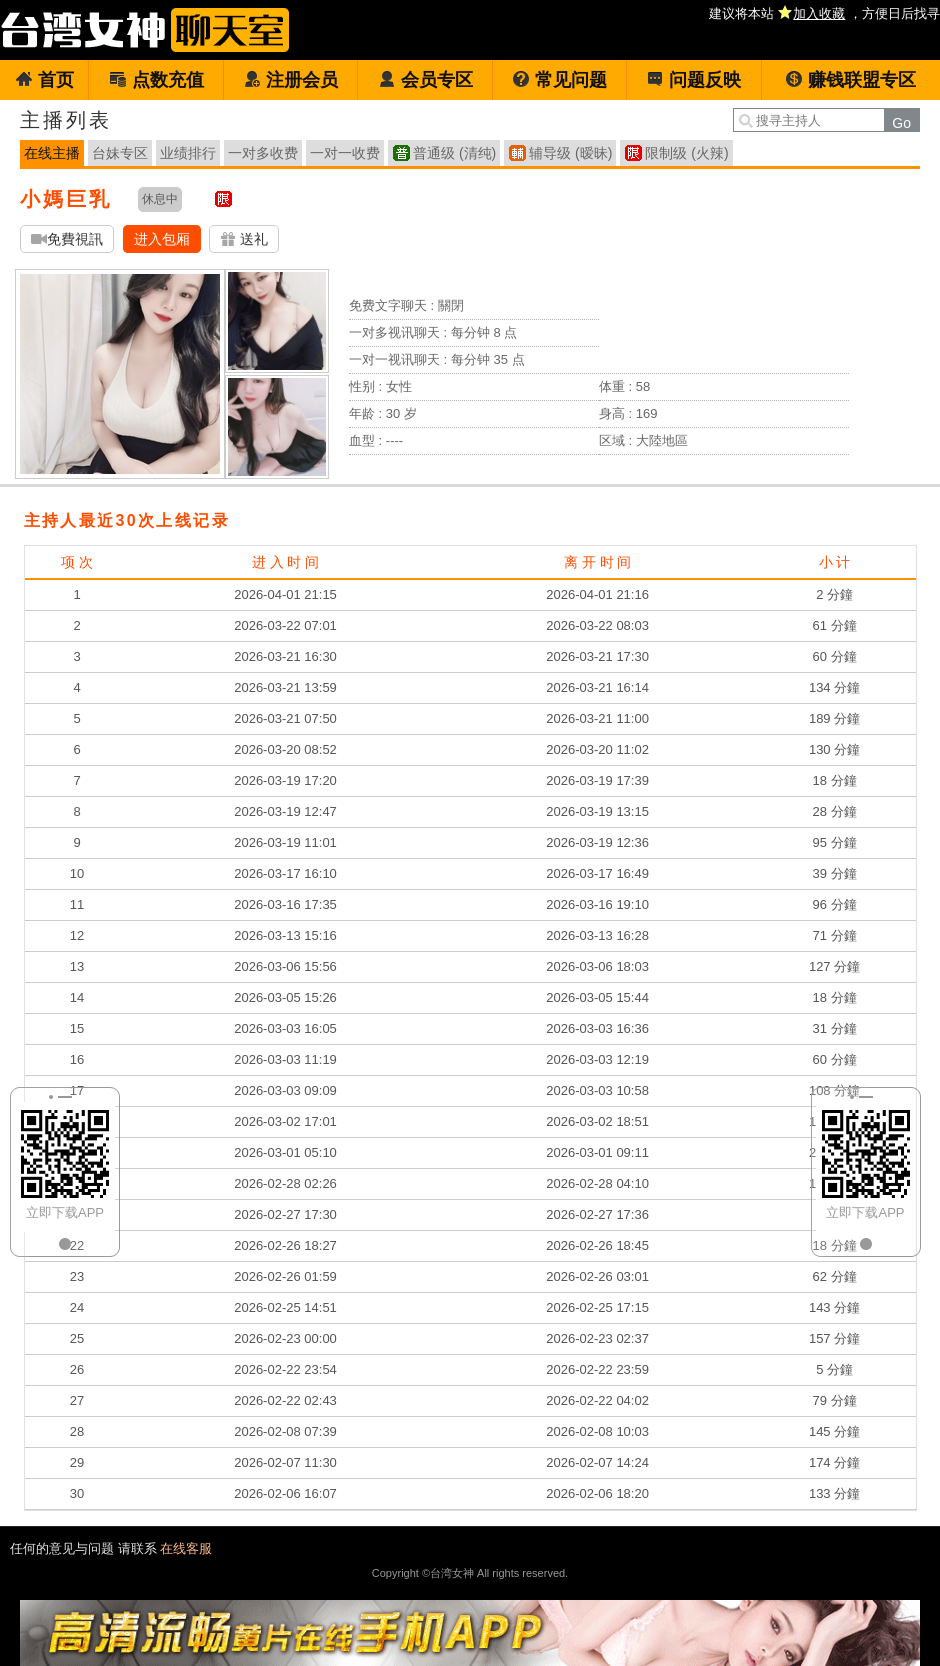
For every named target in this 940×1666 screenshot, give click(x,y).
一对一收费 (345, 153)
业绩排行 (188, 153)
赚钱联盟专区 (850, 80)
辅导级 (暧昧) (570, 153)
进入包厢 (162, 239)
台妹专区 (120, 153)
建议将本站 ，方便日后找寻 (824, 13)
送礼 (244, 239)
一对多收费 (263, 153)
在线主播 (52, 153)
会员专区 (425, 80)
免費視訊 (67, 239)
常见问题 (559, 80)
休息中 (160, 199)
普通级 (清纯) (454, 153)
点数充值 (156, 80)
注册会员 (290, 80)
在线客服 (186, 1548)
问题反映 (693, 80)
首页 (44, 80)
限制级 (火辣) (686, 153)
